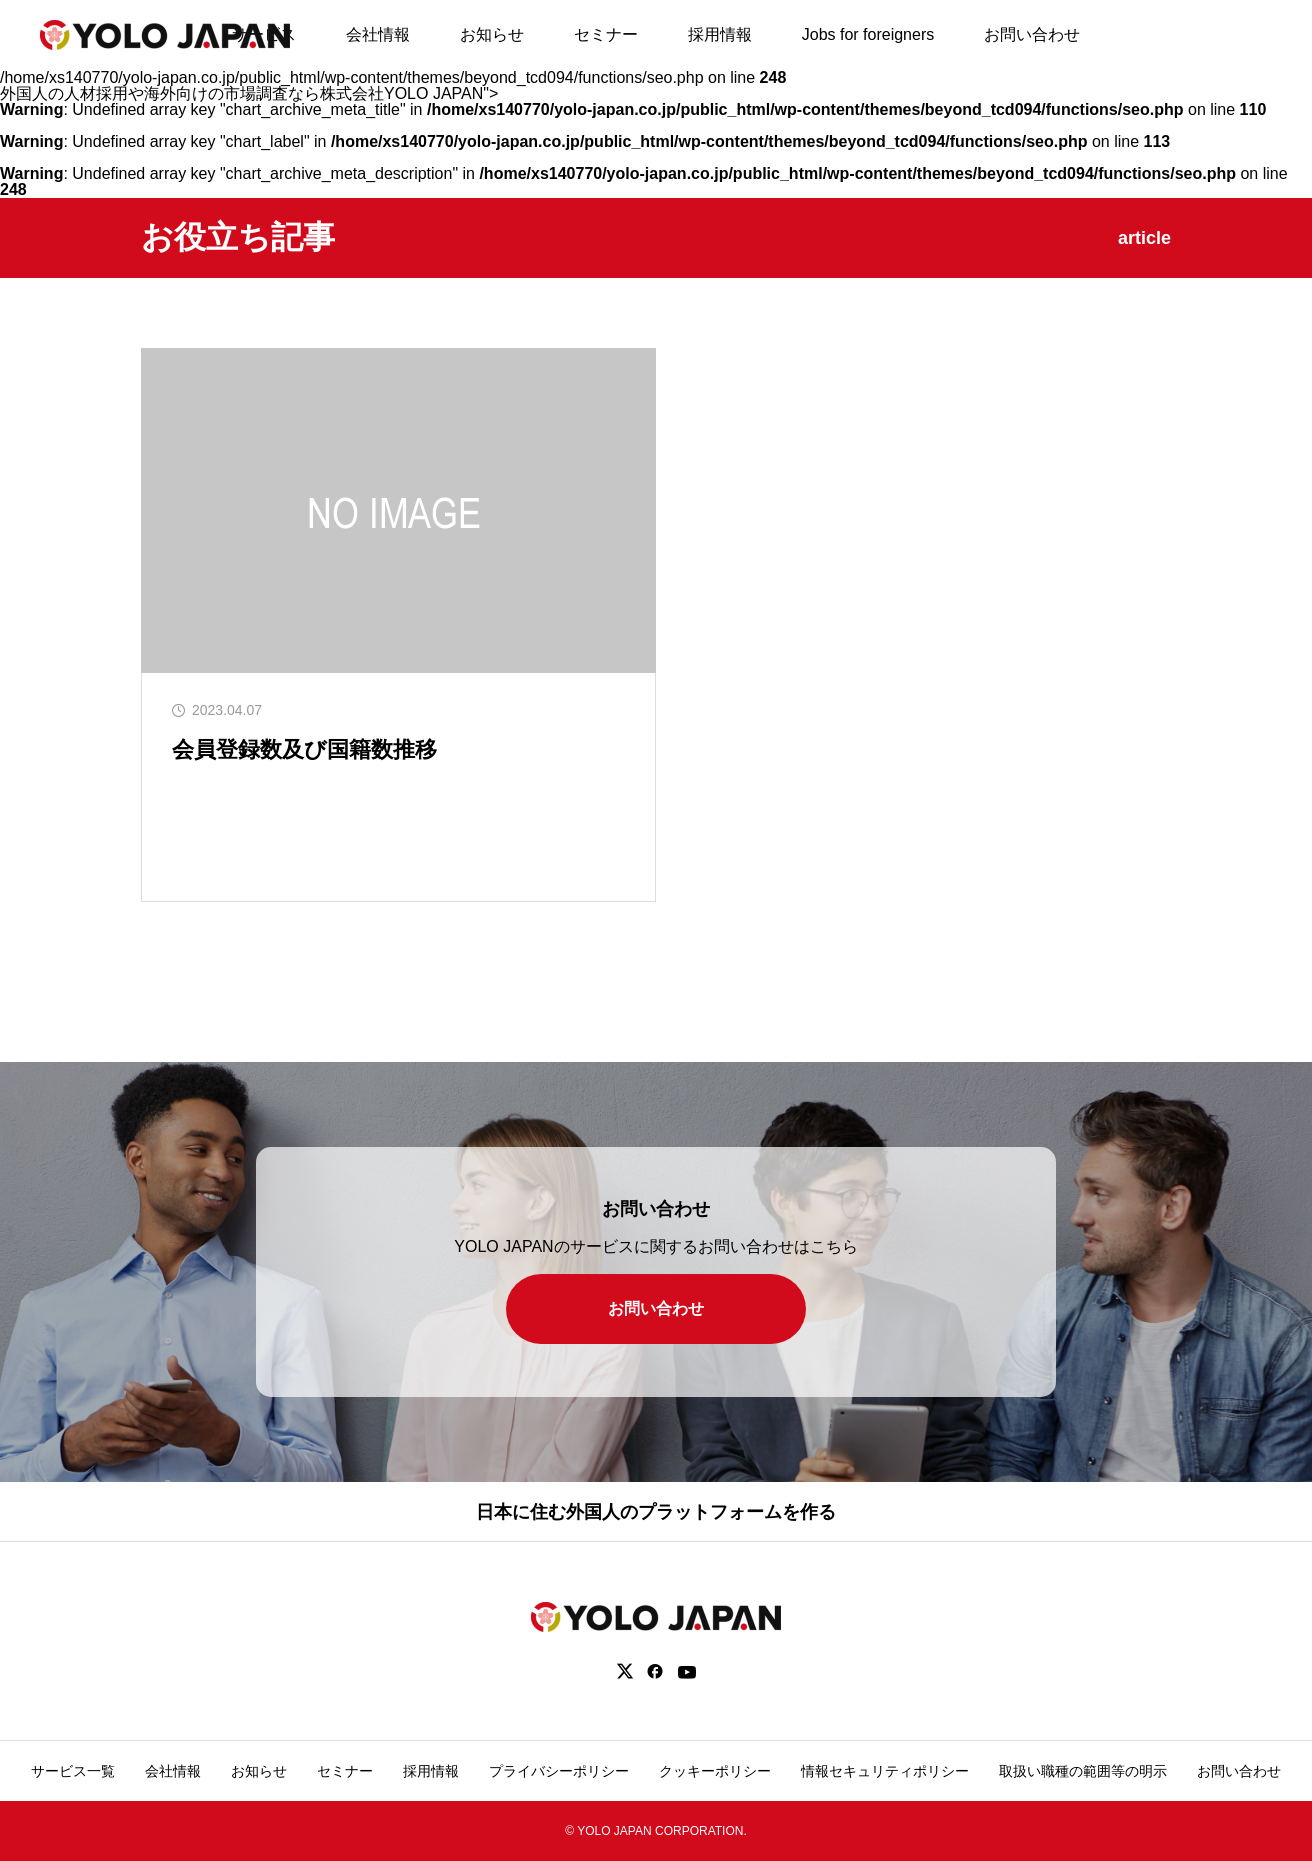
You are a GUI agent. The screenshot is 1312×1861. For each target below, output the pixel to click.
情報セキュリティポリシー (885, 1771)
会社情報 (378, 34)
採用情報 (720, 34)
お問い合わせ (1032, 34)
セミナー (606, 34)
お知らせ (492, 34)
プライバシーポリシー (559, 1771)
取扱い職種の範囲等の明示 (1083, 1771)
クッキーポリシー (715, 1771)
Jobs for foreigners (868, 34)
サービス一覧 (73, 1771)
